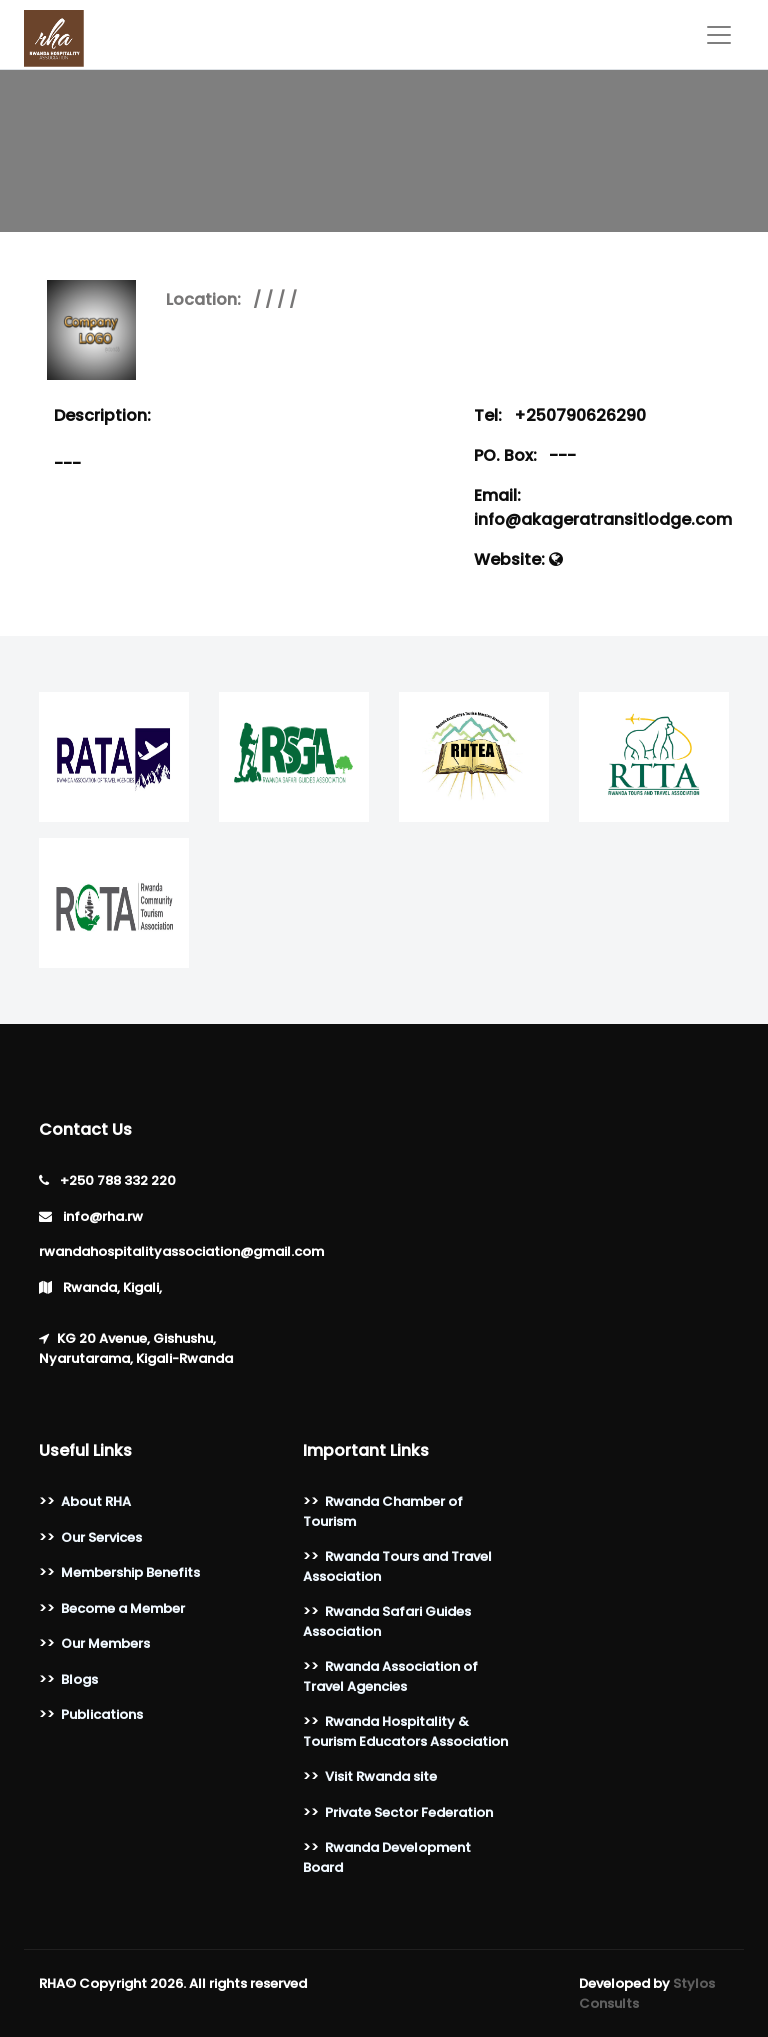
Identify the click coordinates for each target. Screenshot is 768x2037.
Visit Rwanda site (381, 1776)
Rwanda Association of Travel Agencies (390, 1676)
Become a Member (123, 1608)
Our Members (105, 1643)
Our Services (101, 1537)
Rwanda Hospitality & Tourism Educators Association (405, 1731)
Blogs (79, 1679)
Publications (102, 1714)
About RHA (96, 1501)
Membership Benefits (130, 1572)
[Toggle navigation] (719, 35)
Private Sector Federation (409, 1812)
